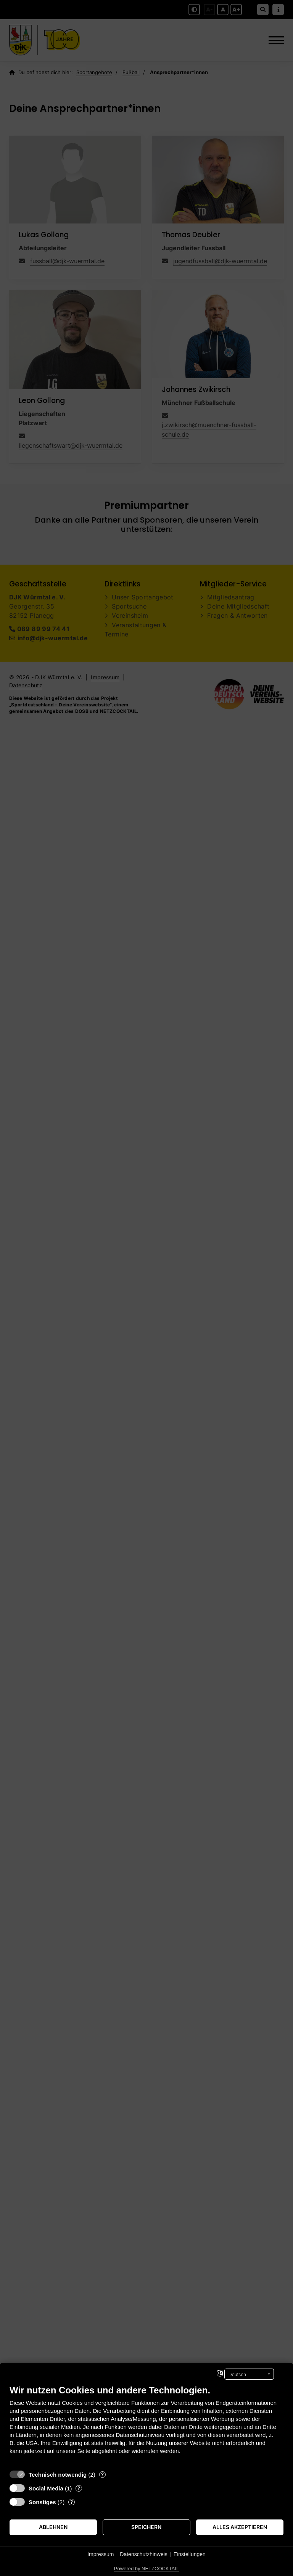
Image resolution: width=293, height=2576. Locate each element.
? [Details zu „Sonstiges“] (71, 2502)
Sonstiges (42, 2502)
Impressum (100, 2554)
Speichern (146, 2527)
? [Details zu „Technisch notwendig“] (102, 2474)
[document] (146, 2425)
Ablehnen (53, 2527)
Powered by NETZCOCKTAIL (146, 2568)
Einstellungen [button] (190, 2554)
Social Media (46, 2488)
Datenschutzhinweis (143, 2554)
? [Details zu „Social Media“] (78, 2488)
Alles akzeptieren (240, 2527)
